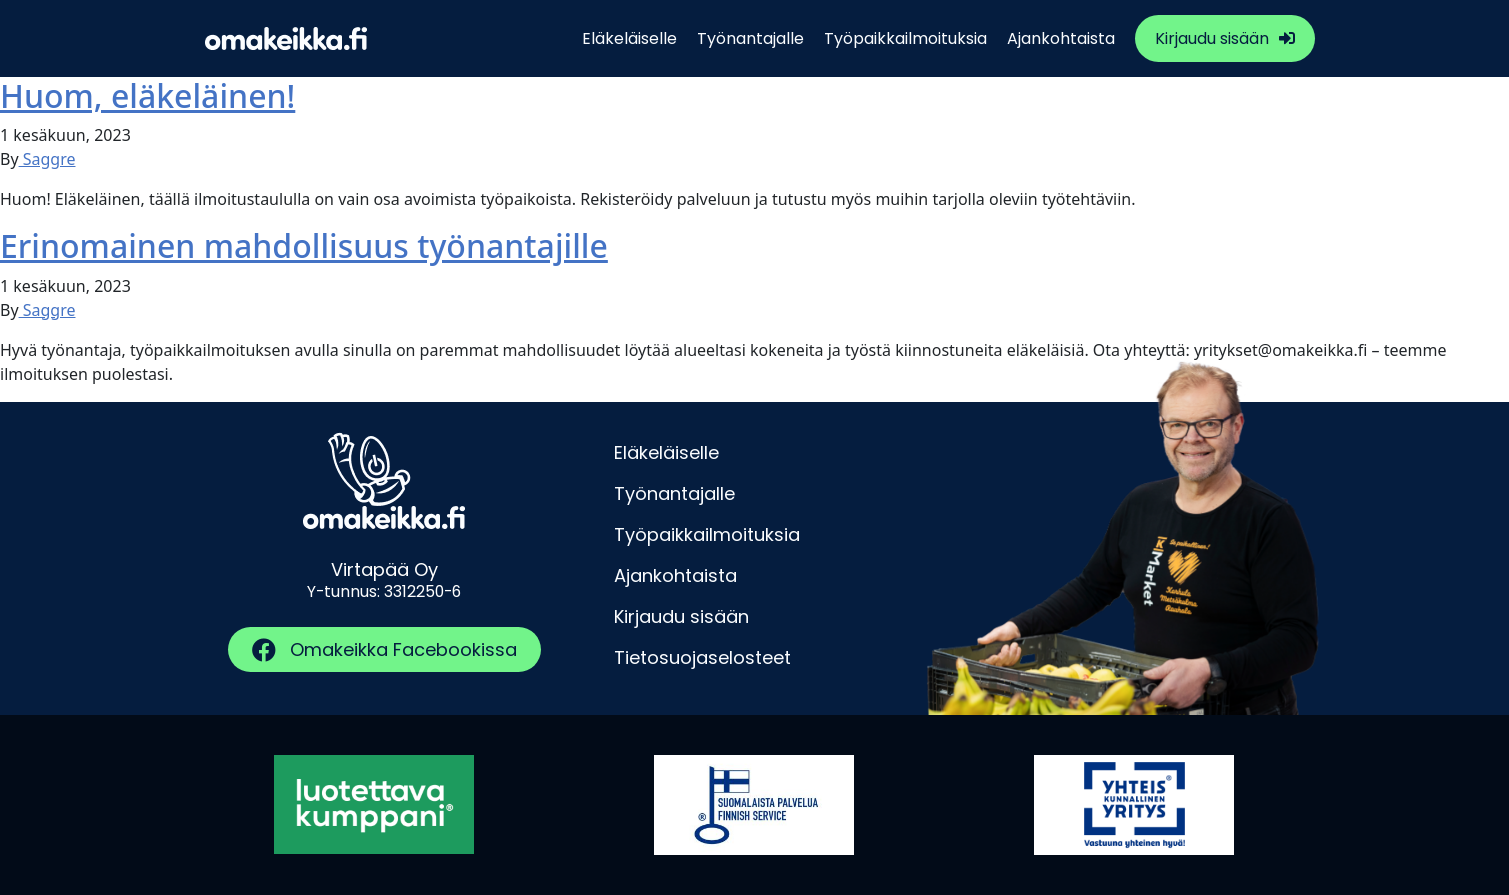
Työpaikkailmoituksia (905, 38)
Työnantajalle (750, 38)
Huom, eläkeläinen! (147, 95)
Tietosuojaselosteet (702, 657)
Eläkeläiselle (629, 38)
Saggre (47, 159)
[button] (384, 650)
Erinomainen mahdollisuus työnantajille (304, 245)
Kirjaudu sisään (1212, 38)
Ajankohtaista (1061, 38)
